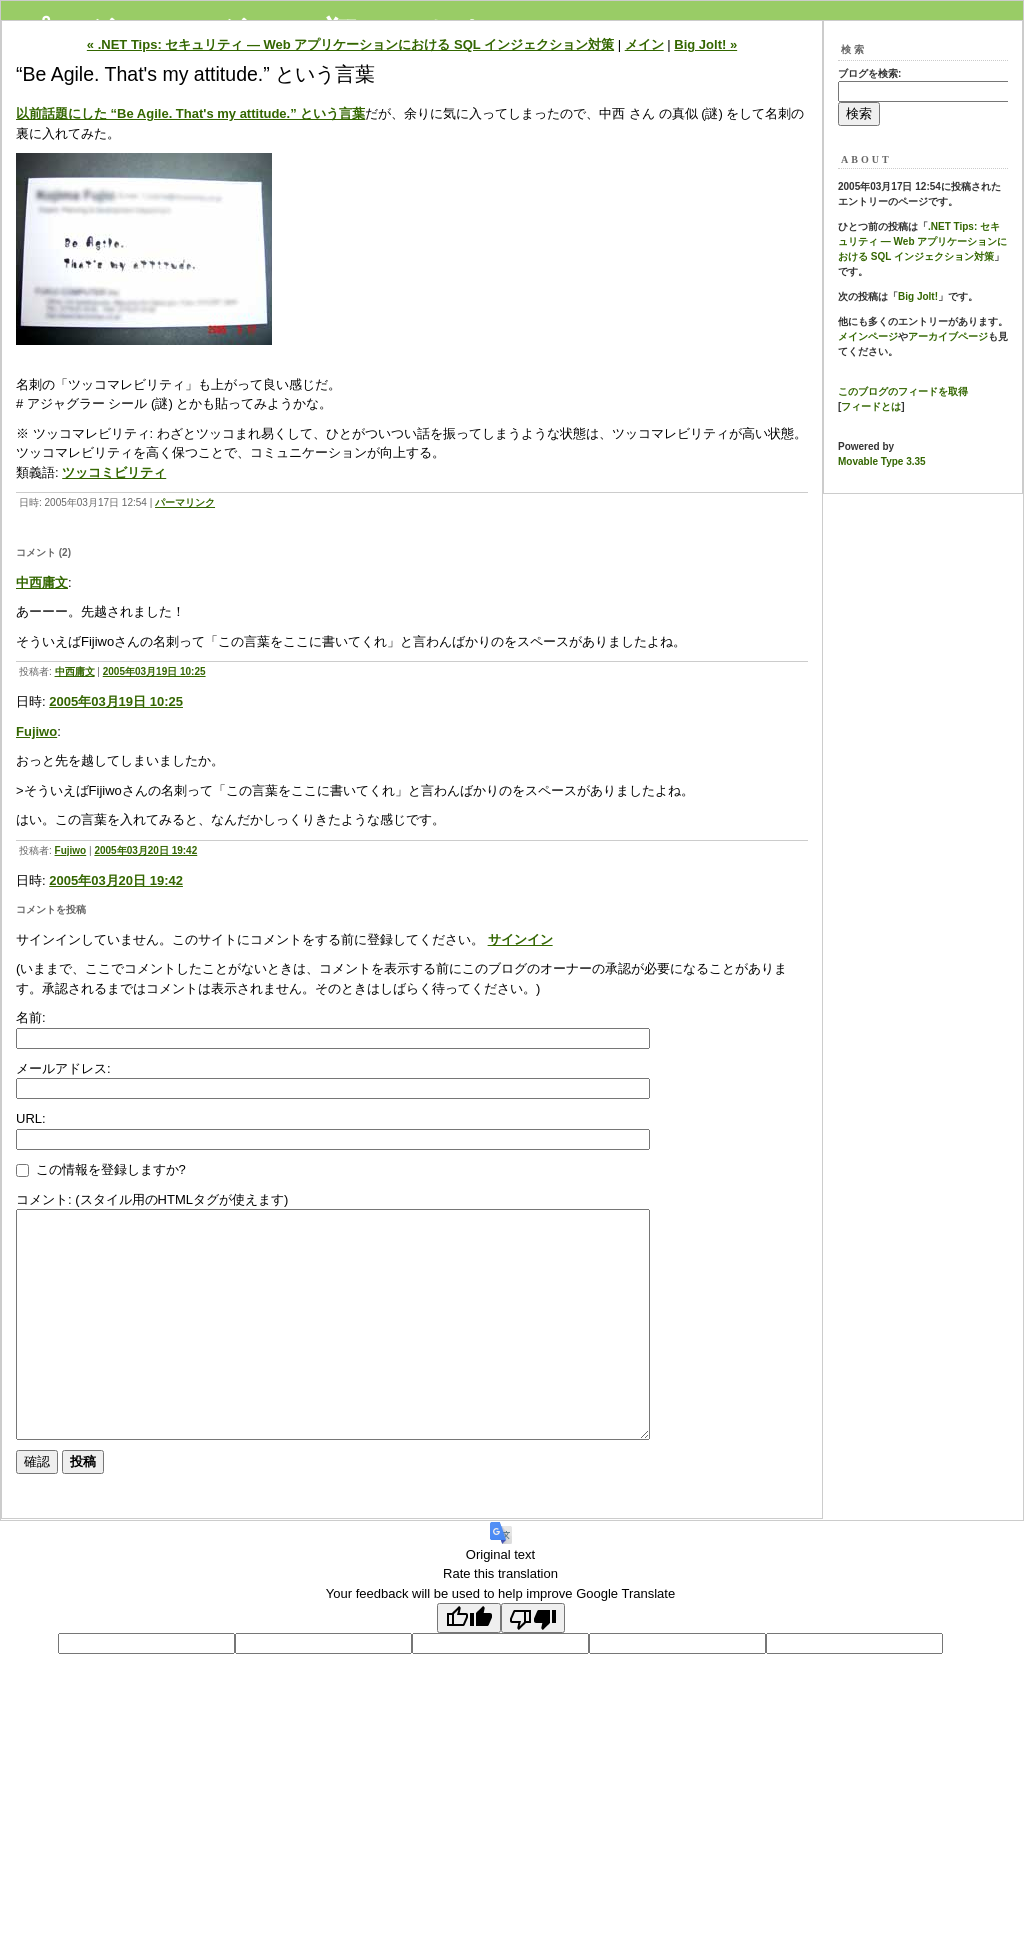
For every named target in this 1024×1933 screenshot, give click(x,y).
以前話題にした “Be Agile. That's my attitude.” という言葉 (190, 113)
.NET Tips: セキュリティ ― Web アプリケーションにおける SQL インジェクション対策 (922, 241)
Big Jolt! (918, 296)
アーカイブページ (948, 336)
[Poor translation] (533, 1663)
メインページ (868, 336)
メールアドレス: (63, 1068)
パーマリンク (185, 502)
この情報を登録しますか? (101, 1169)
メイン (644, 44)
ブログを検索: (869, 73)
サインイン (520, 939)
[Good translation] (469, 1663)
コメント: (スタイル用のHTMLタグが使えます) (152, 1199)
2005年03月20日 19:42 (145, 850)
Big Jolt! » (705, 44)
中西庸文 (42, 582)
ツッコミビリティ (114, 472)
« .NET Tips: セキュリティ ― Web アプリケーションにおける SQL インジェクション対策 (350, 44)
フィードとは (871, 406)
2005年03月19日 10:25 (154, 671)
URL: (31, 1118)
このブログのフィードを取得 (903, 391)
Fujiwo (36, 731)
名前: (31, 1017)
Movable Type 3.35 (882, 461)
